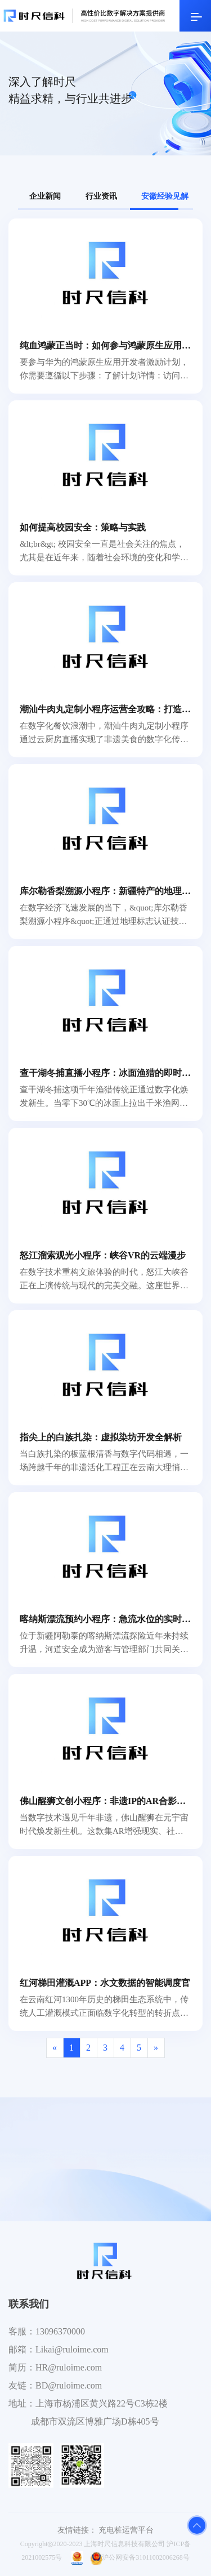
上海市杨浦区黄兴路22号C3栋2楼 (101, 2403)
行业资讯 (101, 196)
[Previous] (55, 2048)
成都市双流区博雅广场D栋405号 (95, 2421)
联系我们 (28, 2304)
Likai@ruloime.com (72, 2349)
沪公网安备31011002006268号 (140, 2557)
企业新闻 (45, 196)
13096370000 (60, 2331)
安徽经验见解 (164, 196)
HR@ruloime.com (68, 2367)
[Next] (156, 2048)
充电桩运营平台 (126, 2530)
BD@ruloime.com (68, 2385)
